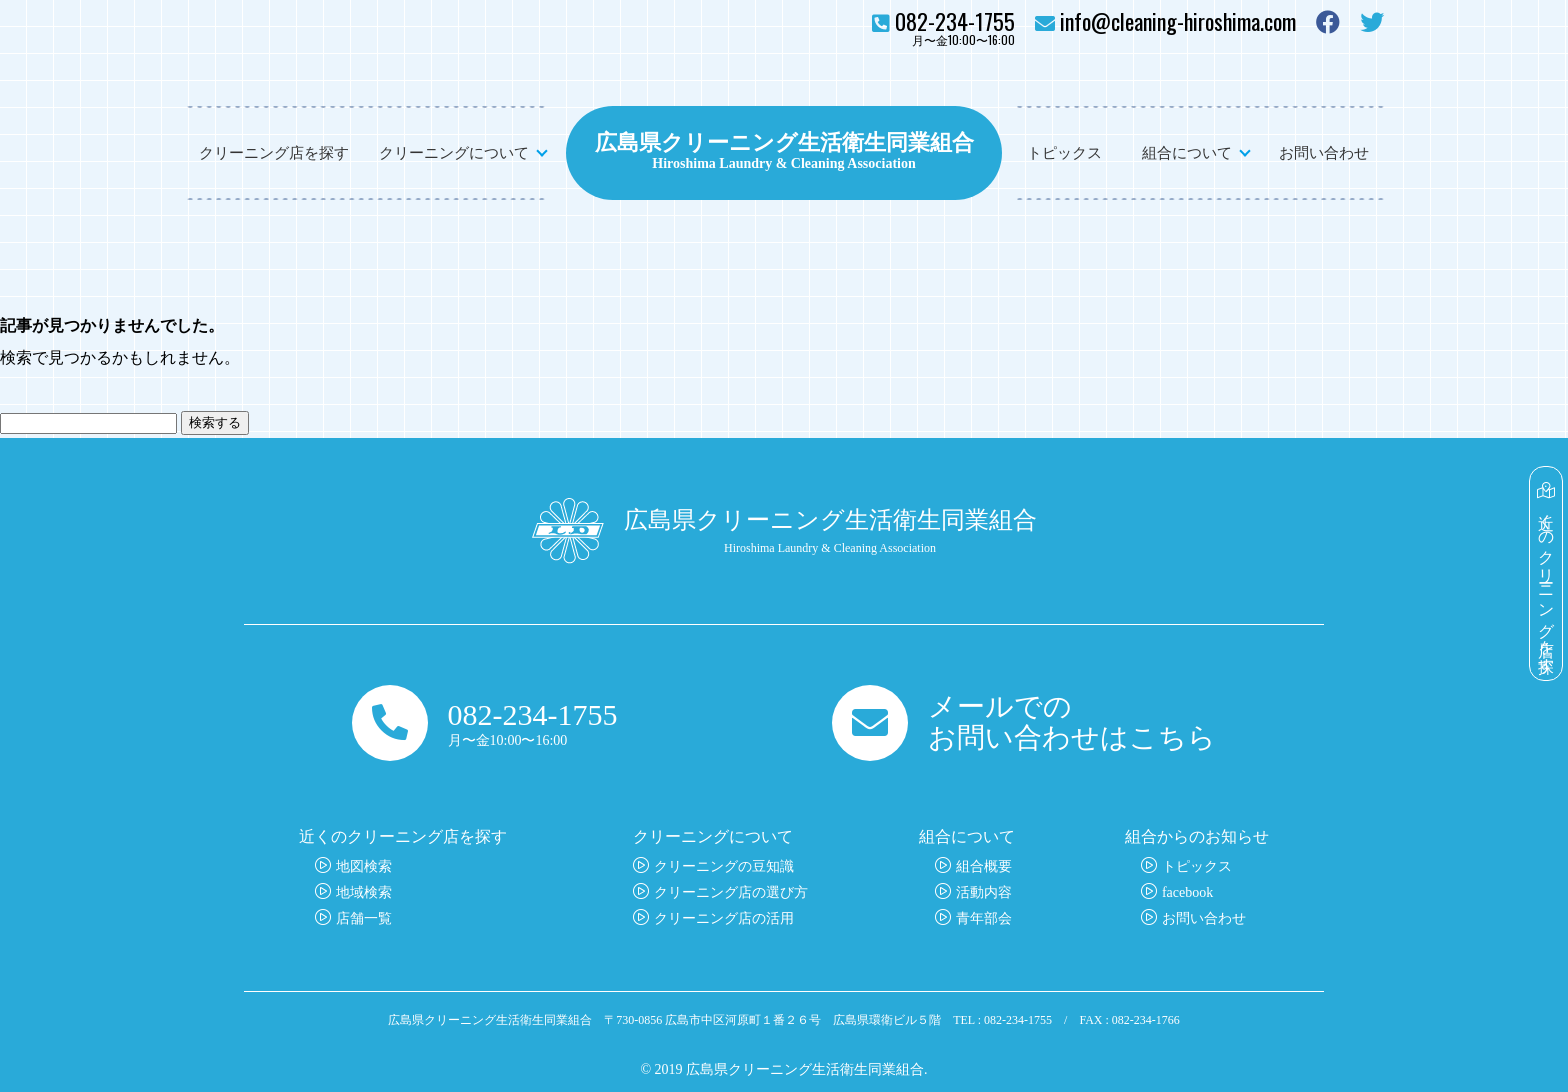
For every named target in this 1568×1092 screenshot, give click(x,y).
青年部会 (984, 918)
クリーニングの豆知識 (724, 866)
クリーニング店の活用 (724, 918)
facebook (1187, 892)
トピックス (1064, 153)
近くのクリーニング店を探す (1546, 573)
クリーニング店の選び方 (731, 892)
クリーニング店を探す (274, 153)
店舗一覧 (364, 918)
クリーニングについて (454, 153)
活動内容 (984, 892)
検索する (215, 422)
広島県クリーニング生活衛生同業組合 (784, 140)
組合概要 (984, 866)
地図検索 (364, 866)
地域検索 (364, 892)
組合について (1187, 153)
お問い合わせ (1324, 153)
